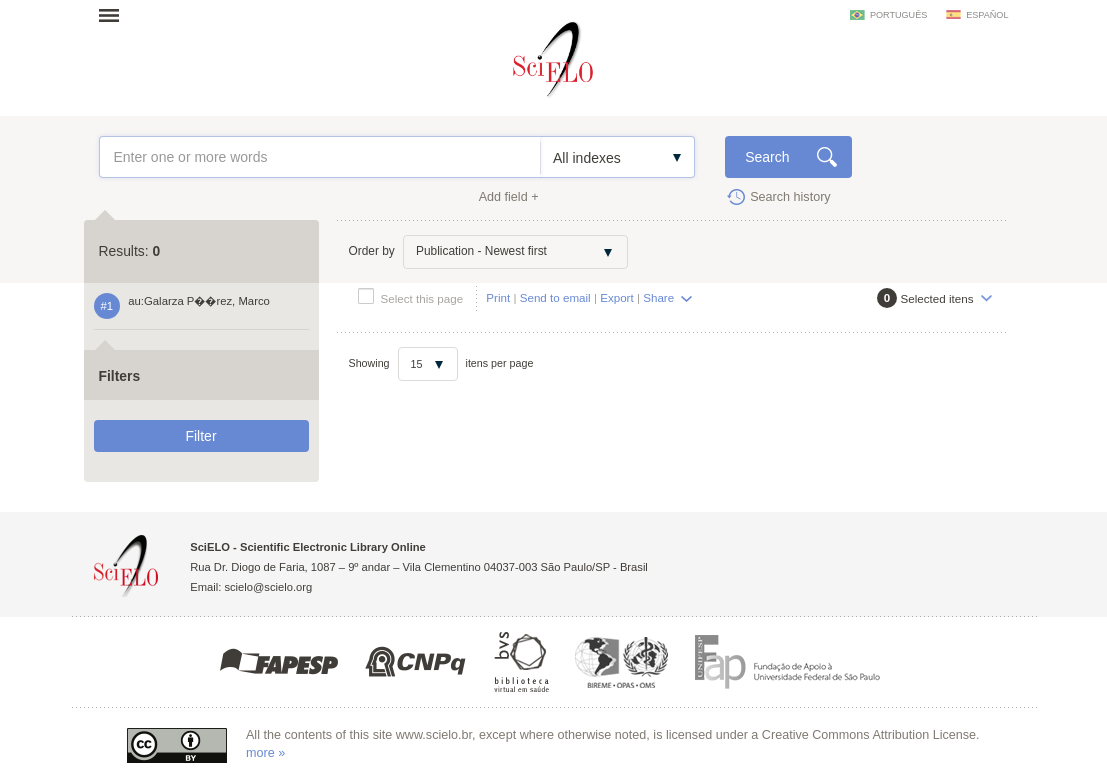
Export (617, 297)
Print (498, 297)
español (987, 15)
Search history (790, 197)
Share (658, 297)
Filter (200, 436)
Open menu (115, 15)
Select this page (422, 298)
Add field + (509, 197)
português (898, 15)
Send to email (555, 297)
